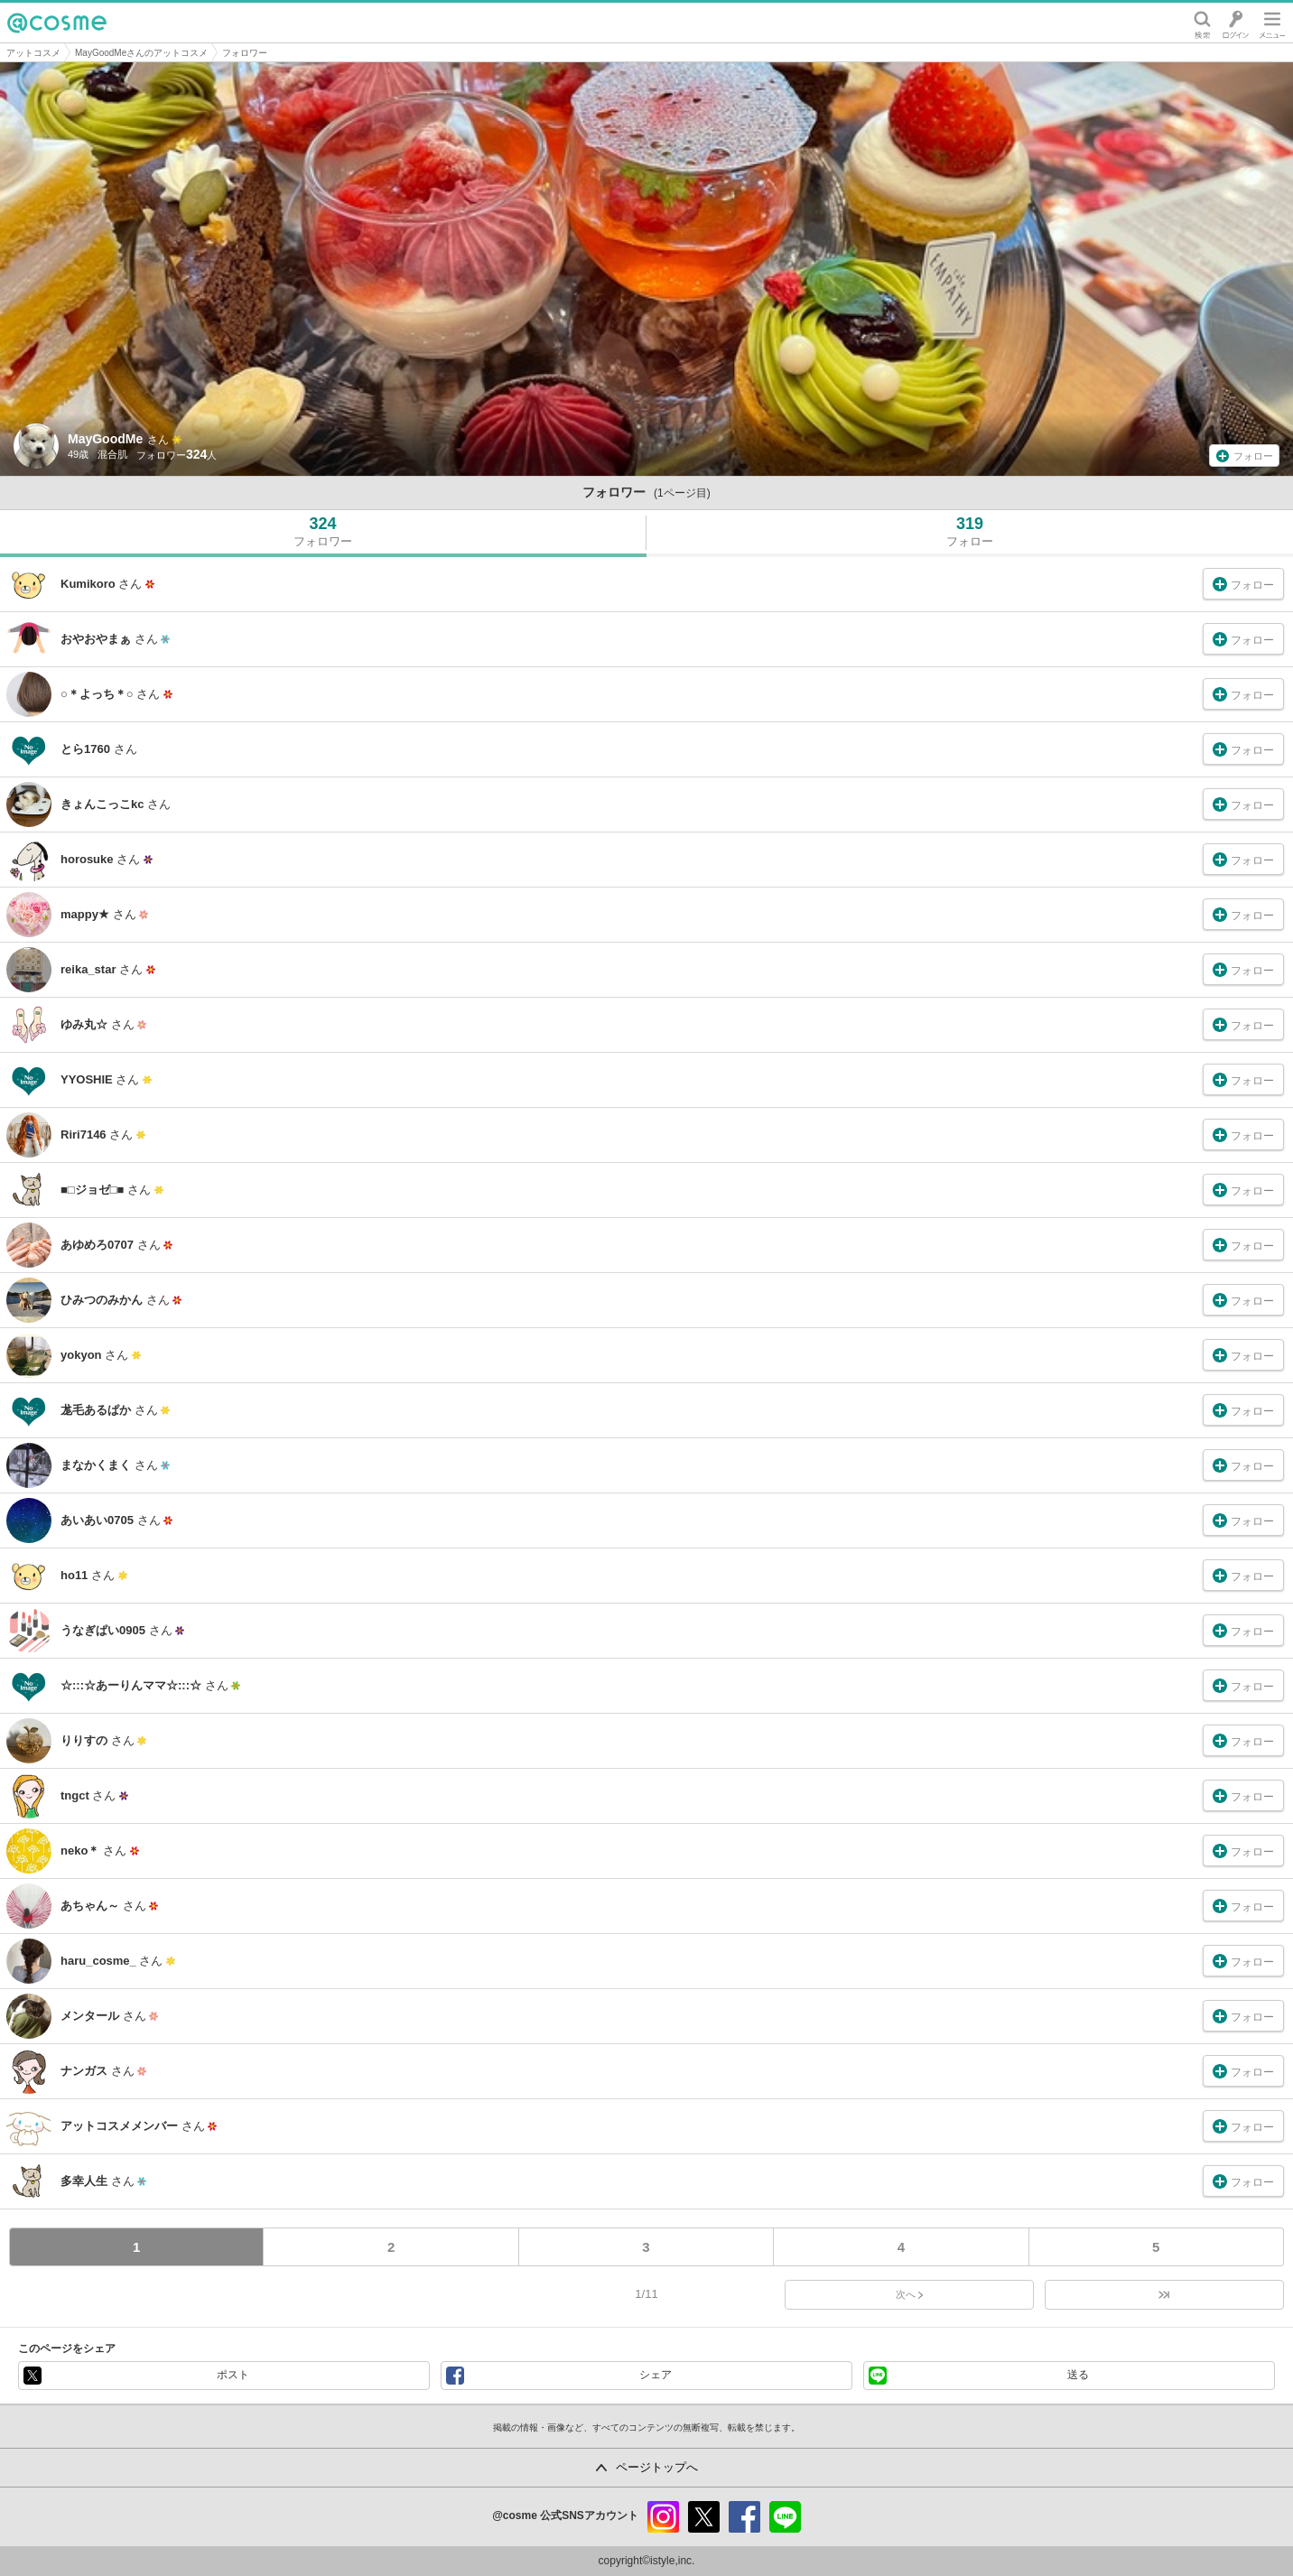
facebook (744, 2517)
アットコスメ (33, 53)
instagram (663, 2517)
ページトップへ (657, 2467)
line (785, 2517)
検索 (1202, 22)
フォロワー (244, 53)
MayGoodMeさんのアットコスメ (141, 53)
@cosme (57, 22)
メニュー (1272, 22)
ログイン (1236, 22)
